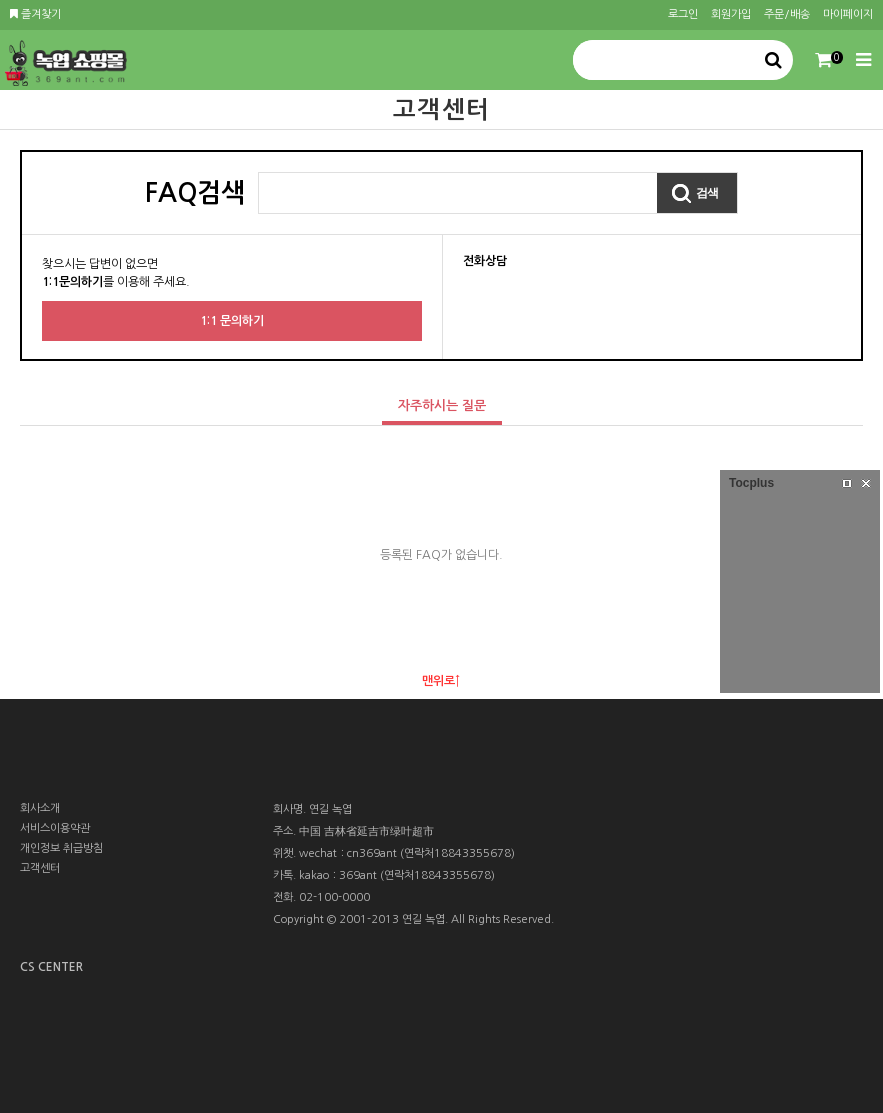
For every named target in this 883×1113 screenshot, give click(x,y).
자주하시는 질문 (434, 401)
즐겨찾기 (35, 14)
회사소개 (40, 808)
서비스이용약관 (55, 828)
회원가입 (731, 14)
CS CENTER (51, 967)
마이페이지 (848, 14)
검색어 (259, 173)
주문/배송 (787, 14)
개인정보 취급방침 (61, 848)
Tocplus (751, 483)
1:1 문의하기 (232, 321)
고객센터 (40, 868)
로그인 (683, 14)
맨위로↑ (441, 681)
